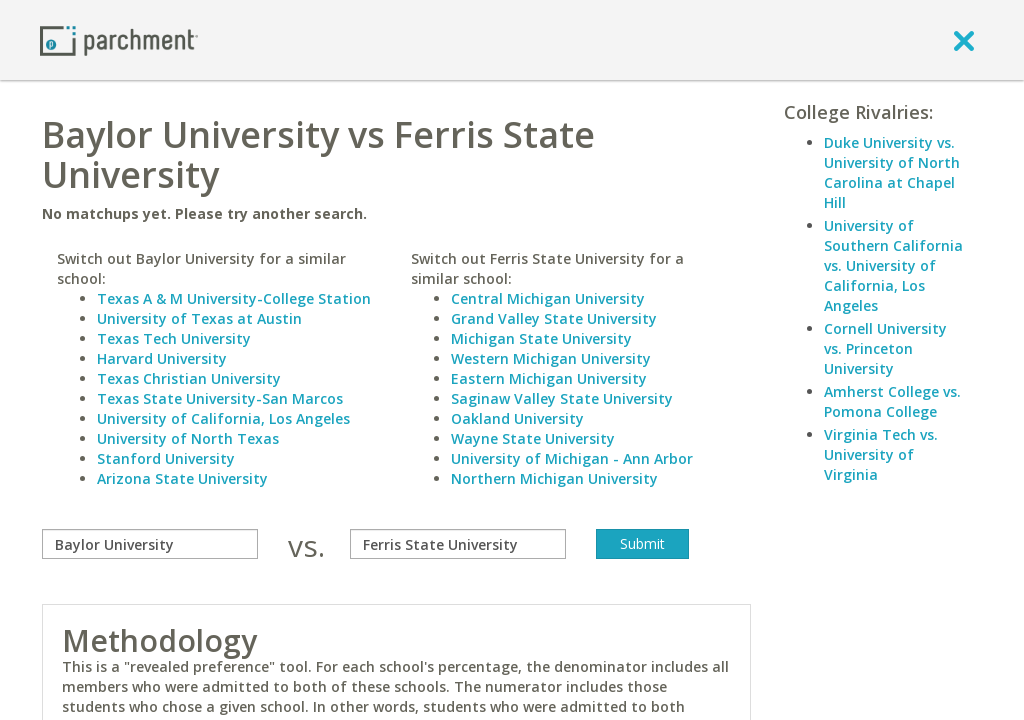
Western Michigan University (551, 358)
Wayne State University (533, 438)
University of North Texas (188, 438)
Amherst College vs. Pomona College (892, 401)
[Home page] (119, 39)
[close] (964, 40)
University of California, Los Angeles (223, 418)
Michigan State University (541, 338)
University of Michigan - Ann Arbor (572, 458)
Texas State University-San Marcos (220, 398)
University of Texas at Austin (199, 318)
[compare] (150, 544)
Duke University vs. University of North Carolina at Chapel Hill (892, 172)
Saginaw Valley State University (562, 398)
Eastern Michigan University (549, 378)
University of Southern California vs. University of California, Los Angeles (893, 265)
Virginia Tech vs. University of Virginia (881, 454)
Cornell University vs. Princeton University (885, 348)
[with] (458, 544)
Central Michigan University (548, 298)
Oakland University (517, 418)
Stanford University (166, 458)
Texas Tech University (174, 338)
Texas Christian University (189, 378)
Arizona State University (182, 478)
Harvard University (162, 358)
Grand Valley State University (554, 318)
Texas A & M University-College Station (234, 298)
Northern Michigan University (554, 478)
